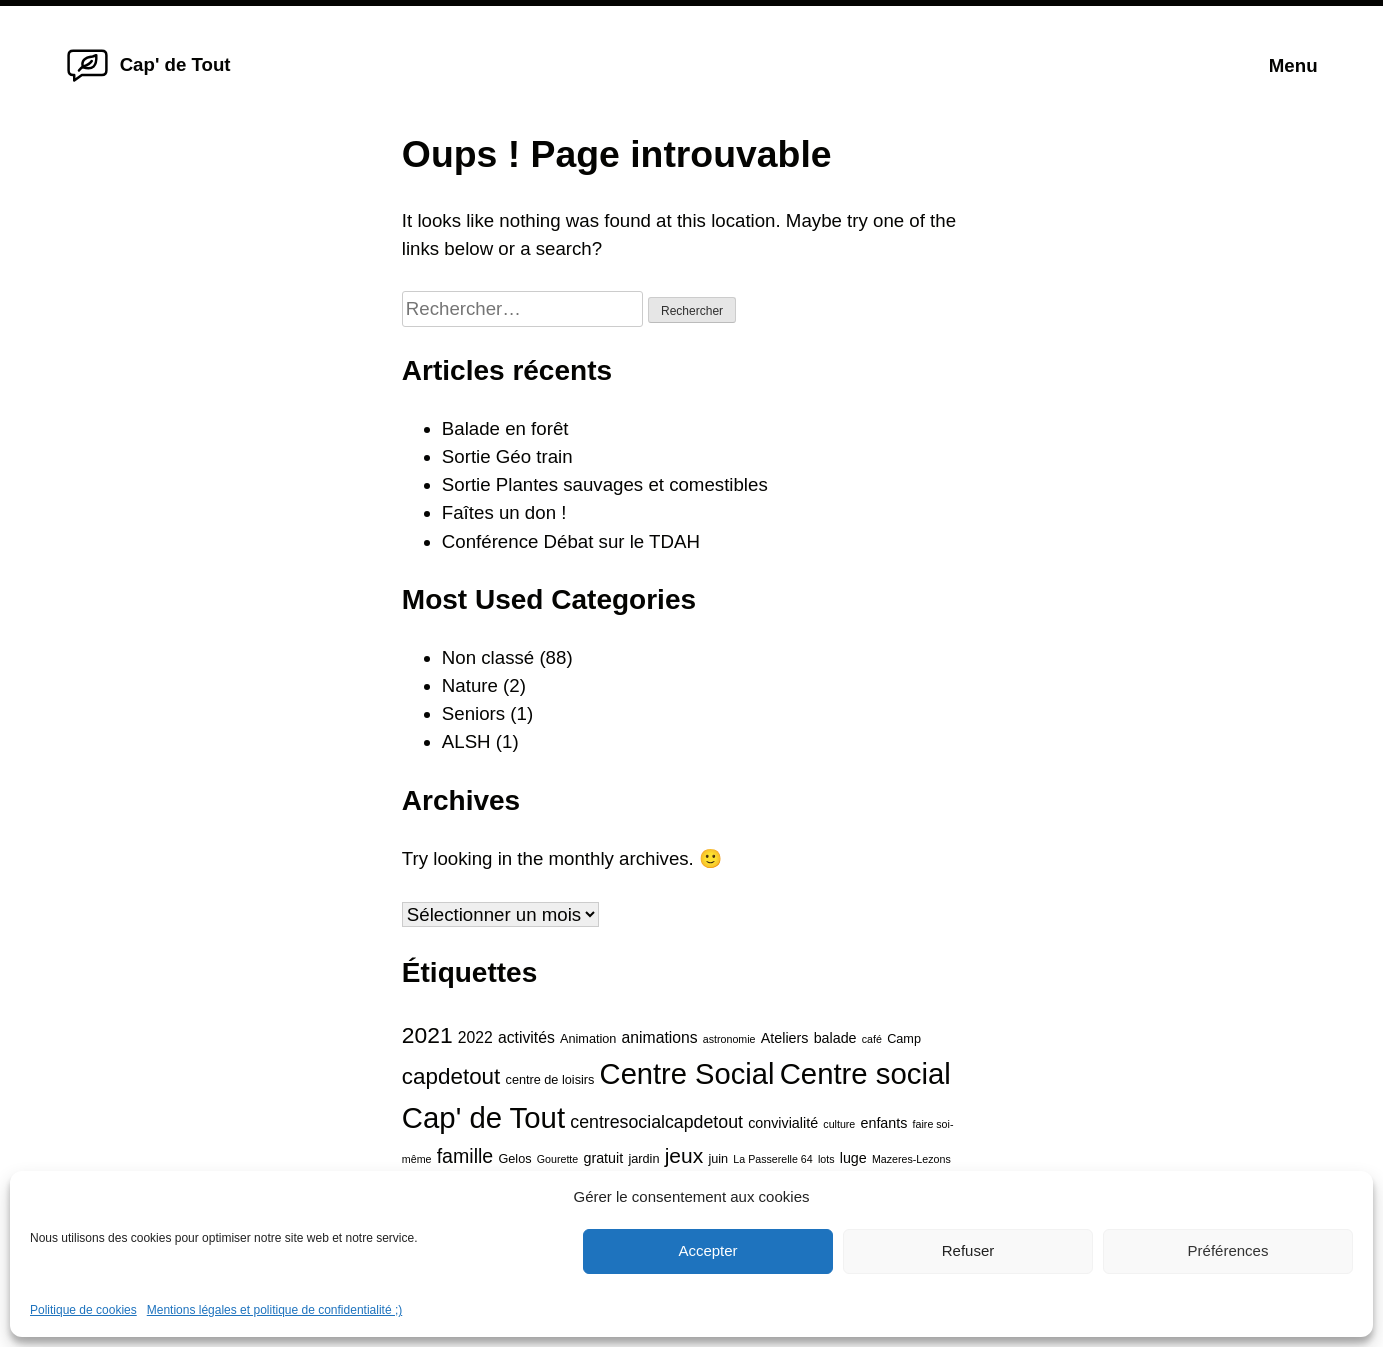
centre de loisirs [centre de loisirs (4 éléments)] (550, 1080)
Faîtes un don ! (504, 512)
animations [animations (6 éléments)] (660, 1037)
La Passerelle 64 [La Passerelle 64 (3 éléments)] (772, 1159)
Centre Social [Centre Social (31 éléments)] (687, 1074)
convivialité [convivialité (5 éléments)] (783, 1123)
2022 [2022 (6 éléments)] (475, 1037)
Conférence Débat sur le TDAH (571, 541)
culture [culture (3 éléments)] (839, 1124)
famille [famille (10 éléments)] (465, 1156)
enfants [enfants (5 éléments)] (883, 1123)
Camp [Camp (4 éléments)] (904, 1039)
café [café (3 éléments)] (872, 1039)
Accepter (707, 1250)
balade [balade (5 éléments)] (835, 1038)
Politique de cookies (83, 1310)
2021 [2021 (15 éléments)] (427, 1035)
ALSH (466, 741)
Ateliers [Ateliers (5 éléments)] (785, 1038)
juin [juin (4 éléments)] (718, 1159)
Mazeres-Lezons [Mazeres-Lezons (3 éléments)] (911, 1159)
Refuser (968, 1250)
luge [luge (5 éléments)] (853, 1158)
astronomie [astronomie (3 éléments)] (729, 1039)
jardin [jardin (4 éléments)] (643, 1159)
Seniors (473, 713)
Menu (1293, 65)
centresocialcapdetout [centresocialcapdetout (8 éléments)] (656, 1122)
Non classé (488, 657)
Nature (470, 685)
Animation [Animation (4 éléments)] (588, 1039)
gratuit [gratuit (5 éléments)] (603, 1158)
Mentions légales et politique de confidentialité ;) (275, 1310)
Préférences (1228, 1250)
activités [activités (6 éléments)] (526, 1037)
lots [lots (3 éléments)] (826, 1159)
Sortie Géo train (507, 456)
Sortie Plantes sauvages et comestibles (605, 484)
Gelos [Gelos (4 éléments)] (514, 1159)
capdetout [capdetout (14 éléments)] (451, 1076)
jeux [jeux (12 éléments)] (684, 1155)
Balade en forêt (505, 428)
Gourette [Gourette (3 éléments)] (557, 1159)
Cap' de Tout (175, 64)
